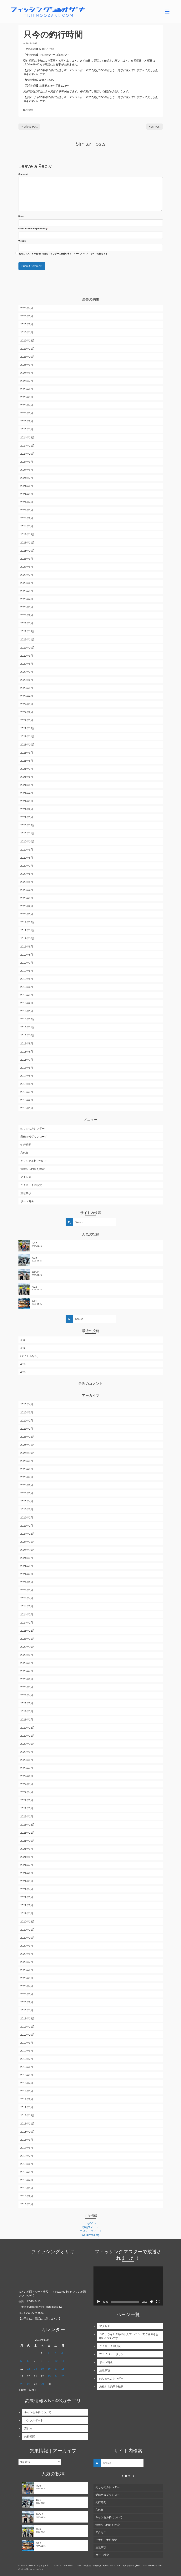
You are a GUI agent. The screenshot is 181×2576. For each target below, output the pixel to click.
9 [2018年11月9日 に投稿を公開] (48, 2360)
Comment (23, 174)
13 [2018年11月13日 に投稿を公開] (28, 2368)
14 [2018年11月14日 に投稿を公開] (35, 2368)
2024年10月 (27, 453)
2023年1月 (26, 623)
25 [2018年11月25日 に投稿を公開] (62, 2376)
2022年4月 (26, 696)
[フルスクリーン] (158, 2302)
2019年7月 (26, 962)
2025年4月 (26, 405)
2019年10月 (27, 938)
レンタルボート (33, 2420)
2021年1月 (26, 817)
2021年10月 (27, 744)
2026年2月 (26, 324)
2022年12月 (27, 631)
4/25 (34, 1286)
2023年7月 (26, 574)
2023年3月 (26, 607)
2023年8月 (26, 566)
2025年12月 (27, 340)
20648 (35, 1272)
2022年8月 (26, 663)
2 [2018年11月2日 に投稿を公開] (48, 2353)
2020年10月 (27, 841)
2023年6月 (26, 582)
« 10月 (22, 2389)
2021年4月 (26, 793)
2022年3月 (26, 704)
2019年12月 (27, 922)
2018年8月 (26, 1051)
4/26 (34, 1243)
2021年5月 (26, 784)
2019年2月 (26, 1003)
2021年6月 (26, 776)
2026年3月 (26, 316)
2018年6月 (26, 1067)
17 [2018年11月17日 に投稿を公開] (56, 2368)
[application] (128, 2286)
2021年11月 (27, 736)
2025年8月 (26, 372)
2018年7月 (26, 1059)
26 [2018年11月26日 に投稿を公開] (21, 2384)
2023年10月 (27, 550)
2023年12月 (27, 534)
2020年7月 (26, 865)
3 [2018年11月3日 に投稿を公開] (55, 2353)
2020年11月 (27, 833)
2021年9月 (26, 752)
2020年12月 (27, 825)
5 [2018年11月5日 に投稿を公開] (21, 2360)
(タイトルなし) (29, 1355)
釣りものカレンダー (111, 2378)
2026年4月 (26, 308)
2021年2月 (26, 809)
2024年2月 (26, 518)
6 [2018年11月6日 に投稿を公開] (28, 2360)
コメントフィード (90, 2231)
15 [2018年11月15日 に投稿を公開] (42, 2368)
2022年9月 (26, 655)
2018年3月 (26, 1092)
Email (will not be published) (33, 228)
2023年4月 (26, 599)
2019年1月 (26, 1011)
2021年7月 (26, 768)
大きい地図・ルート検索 (33, 2291)
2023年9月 (26, 558)
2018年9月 (26, 1043)
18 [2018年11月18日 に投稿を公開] (62, 2368)
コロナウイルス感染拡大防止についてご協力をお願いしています (128, 2336)
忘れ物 (28, 2428)
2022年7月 (26, 671)
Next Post (154, 126)
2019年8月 (26, 954)
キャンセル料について (37, 2412)
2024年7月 (26, 477)
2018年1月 (26, 1108)
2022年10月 (27, 647)
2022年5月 (26, 687)
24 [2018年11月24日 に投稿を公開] (56, 2376)
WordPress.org (90, 2234)
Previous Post (29, 126)
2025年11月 (27, 348)
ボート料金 (106, 2362)
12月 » (32, 2389)
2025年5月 (26, 397)
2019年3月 (26, 995)
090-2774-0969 (35, 2312)
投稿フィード (91, 2227)
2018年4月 (26, 1083)
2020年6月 (26, 873)
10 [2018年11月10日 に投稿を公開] (56, 2360)
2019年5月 (26, 978)
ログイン (90, 2223)
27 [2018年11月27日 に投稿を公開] (28, 2384)
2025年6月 (26, 389)
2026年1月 (26, 332)
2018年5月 (26, 1075)
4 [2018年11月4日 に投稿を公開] (62, 2353)
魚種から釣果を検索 (111, 2386)
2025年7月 (26, 380)
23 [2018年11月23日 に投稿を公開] (49, 2376)
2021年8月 (26, 760)
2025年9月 (26, 364)
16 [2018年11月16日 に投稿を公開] (49, 2368)
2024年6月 (26, 485)
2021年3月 (26, 801)
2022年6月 (26, 679)
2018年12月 (27, 1019)
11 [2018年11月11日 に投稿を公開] (62, 2360)
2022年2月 (26, 712)
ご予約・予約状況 (110, 2346)
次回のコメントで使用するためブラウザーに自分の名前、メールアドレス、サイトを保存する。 (64, 253)
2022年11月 (27, 639)
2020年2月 (26, 906)
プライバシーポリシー (112, 2354)
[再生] (98, 2302)
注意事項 (104, 2370)
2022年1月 (26, 720)
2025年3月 (26, 413)
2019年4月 (26, 986)
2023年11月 (27, 542)
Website (22, 241)
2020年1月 (26, 914)
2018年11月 (27, 1027)
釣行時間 (29, 110)
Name (22, 216)
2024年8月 (26, 469)
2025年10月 (27, 356)
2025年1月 (26, 429)
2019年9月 (26, 946)
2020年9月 (26, 849)
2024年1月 (26, 526)
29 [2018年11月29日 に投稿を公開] (42, 2384)
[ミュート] (151, 2302)
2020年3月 (26, 898)
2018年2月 (26, 1100)
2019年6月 (26, 970)
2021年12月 (27, 728)
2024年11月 (27, 445)
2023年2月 (26, 615)
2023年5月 (26, 591)
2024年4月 (26, 502)
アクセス (104, 2326)
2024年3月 (26, 510)
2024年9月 (26, 461)
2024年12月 (27, 437)
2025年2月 (26, 421)
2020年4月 (26, 889)
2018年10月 (27, 1035)
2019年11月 (27, 930)
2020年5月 (26, 881)
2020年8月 (26, 857)
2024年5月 (26, 494)
